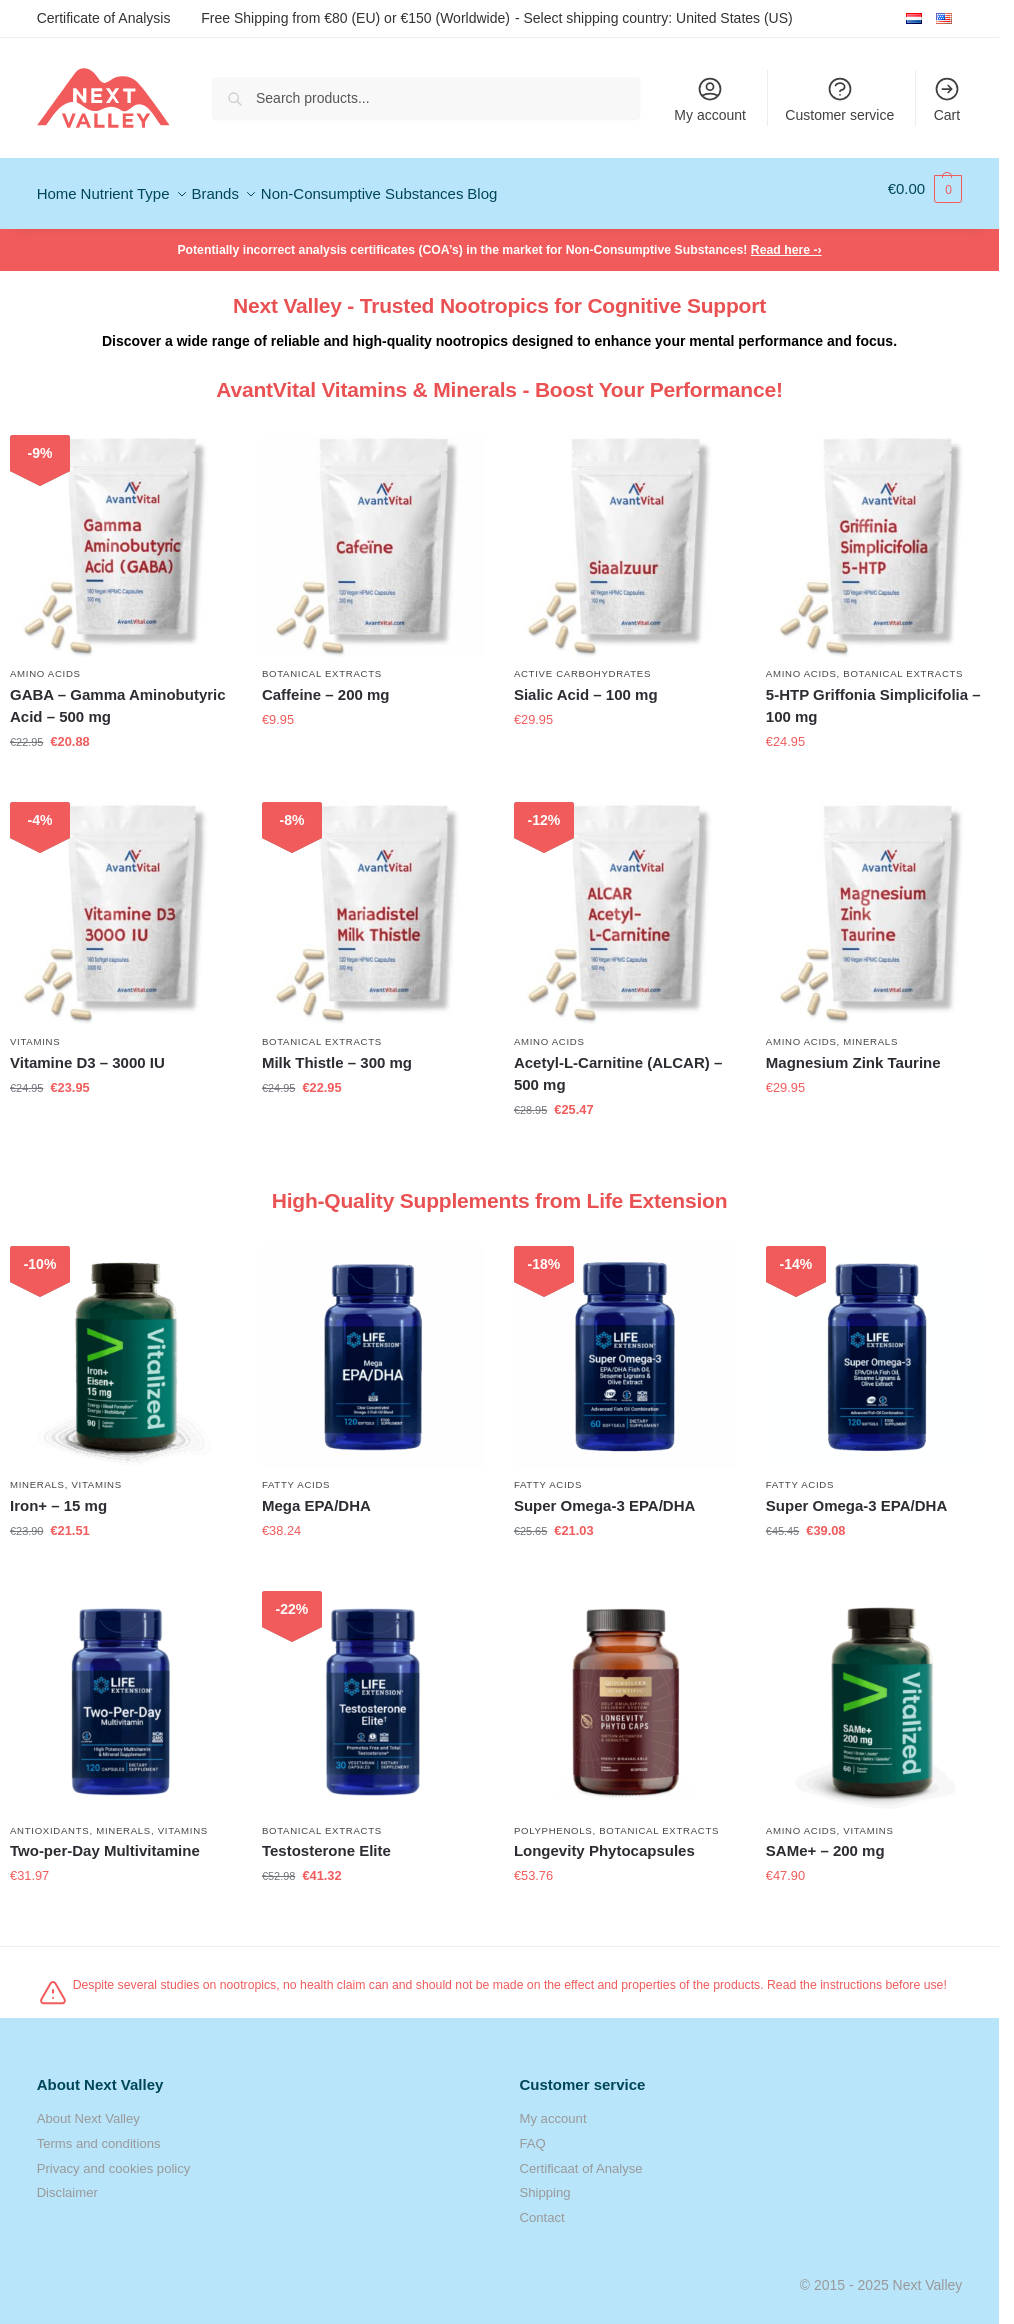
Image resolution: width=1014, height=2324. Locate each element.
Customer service (839, 99)
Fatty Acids (296, 1475)
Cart (947, 99)
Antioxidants (49, 1820)
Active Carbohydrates (582, 663)
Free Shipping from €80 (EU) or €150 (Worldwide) (355, 18)
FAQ (533, 2133)
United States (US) (734, 17)
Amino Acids (45, 663)
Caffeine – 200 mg (326, 684)
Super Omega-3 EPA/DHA (604, 1496)
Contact (542, 2207)
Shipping (545, 2183)
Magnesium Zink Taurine (853, 1052)
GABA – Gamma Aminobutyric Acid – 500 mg (118, 696)
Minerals (870, 1031)
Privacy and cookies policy (114, 2158)
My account (710, 99)
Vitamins (35, 1031)
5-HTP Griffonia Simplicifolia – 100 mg (873, 696)
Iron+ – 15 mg (58, 1496)
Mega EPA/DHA (316, 1496)
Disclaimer (67, 2183)
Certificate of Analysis (104, 18)
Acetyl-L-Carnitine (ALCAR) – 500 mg (618, 1064)
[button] (925, 189)
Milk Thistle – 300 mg (337, 1052)
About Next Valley (88, 2109)
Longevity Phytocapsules (604, 1841)
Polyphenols (553, 1820)
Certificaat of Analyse (581, 2158)
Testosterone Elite (326, 1841)
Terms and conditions (99, 2133)
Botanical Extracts (322, 663)
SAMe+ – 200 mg (825, 1841)
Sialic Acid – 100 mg (586, 684)
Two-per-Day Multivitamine (105, 1841)
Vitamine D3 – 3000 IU (87, 1052)
